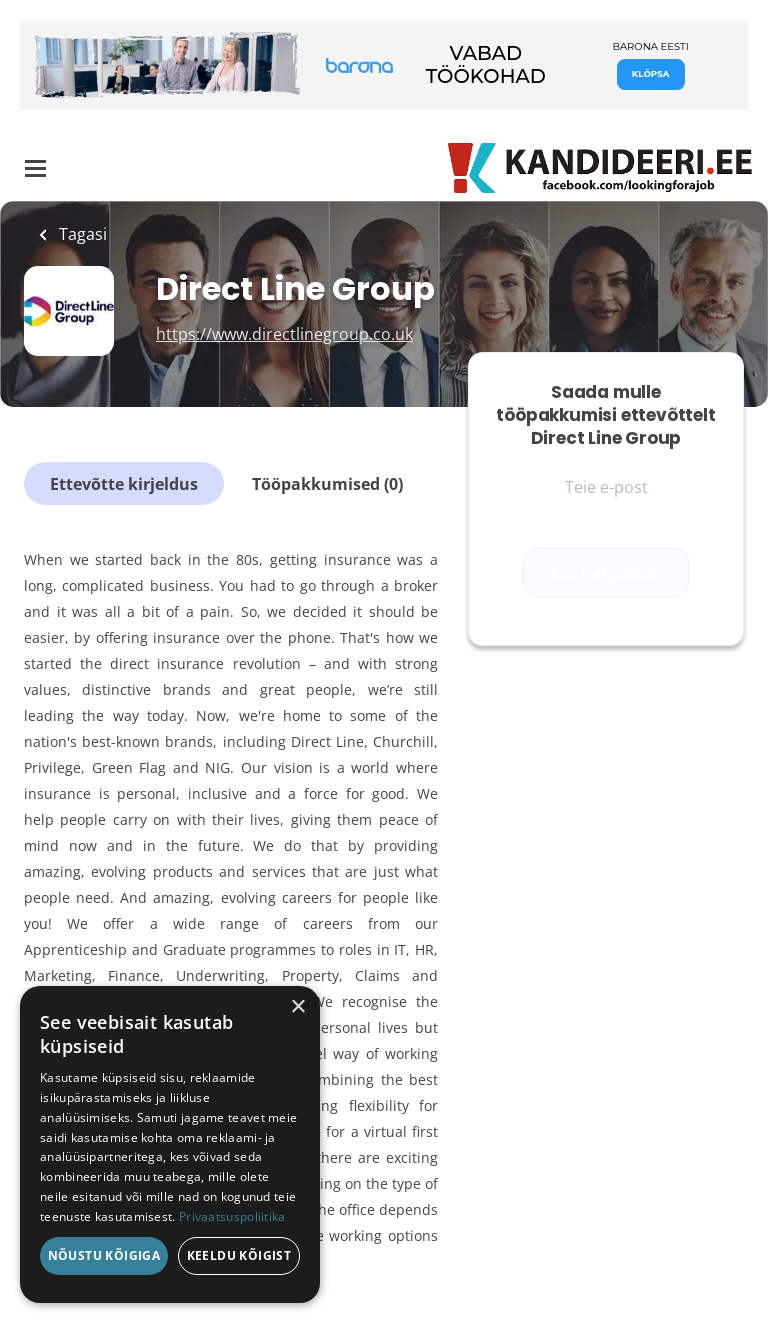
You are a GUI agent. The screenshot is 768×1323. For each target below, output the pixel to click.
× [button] (297, 1007)
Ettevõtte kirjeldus (124, 484)
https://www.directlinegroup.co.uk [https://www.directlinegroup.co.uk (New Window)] (284, 334)
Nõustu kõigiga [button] (104, 1255)
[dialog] (170, 1144)
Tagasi (81, 234)
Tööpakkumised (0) (327, 484)
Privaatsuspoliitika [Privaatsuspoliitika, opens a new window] (232, 1216)
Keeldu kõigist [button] (239, 1255)
